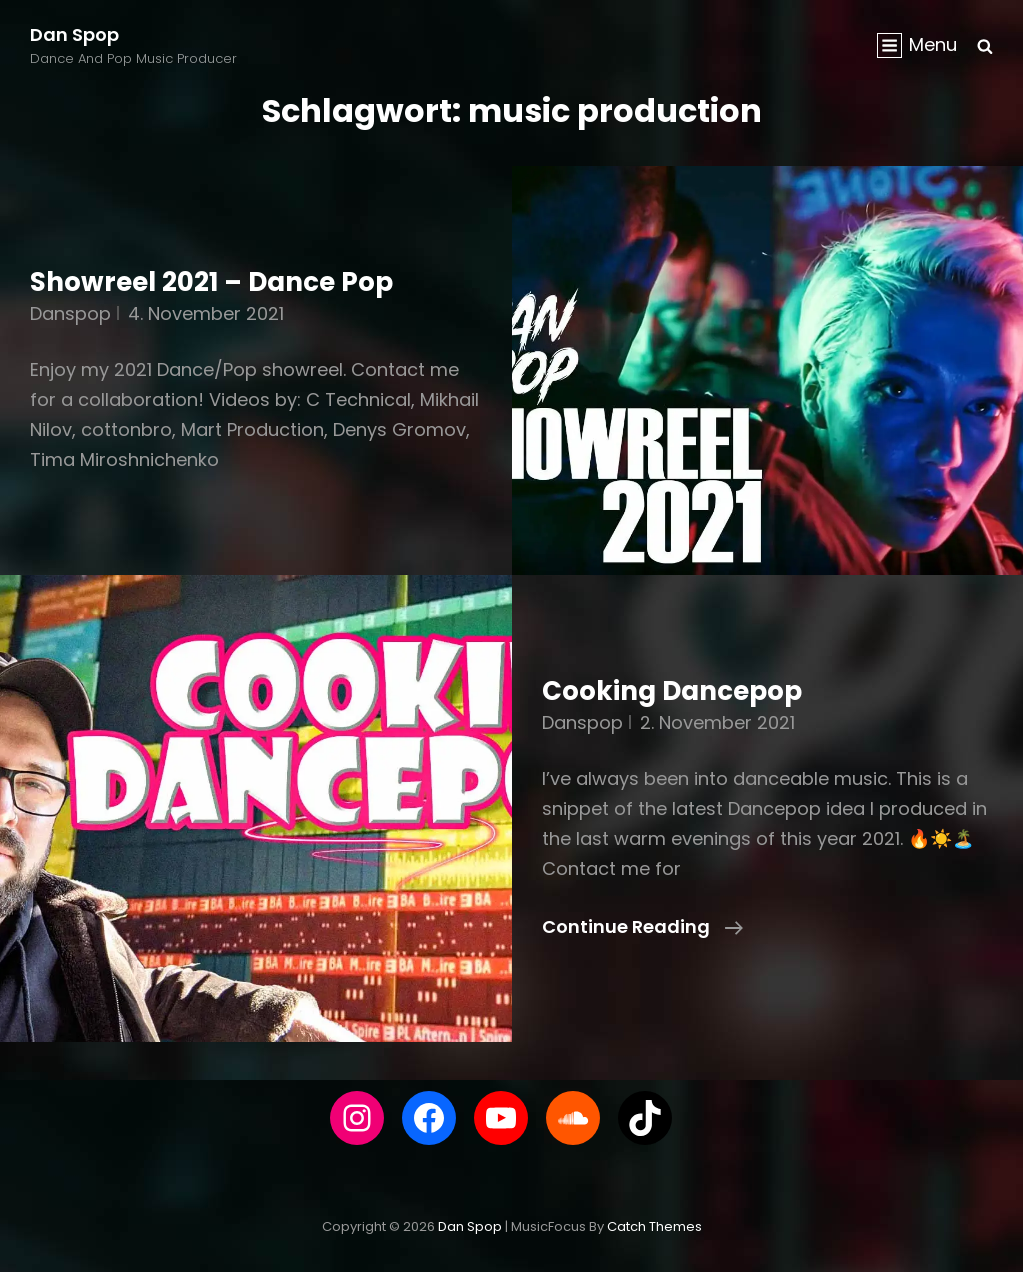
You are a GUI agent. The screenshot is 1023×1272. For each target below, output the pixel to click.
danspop (70, 313)
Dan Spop (74, 34)
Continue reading (642, 927)
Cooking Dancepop (672, 691)
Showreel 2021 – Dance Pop (211, 282)
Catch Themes (654, 1226)
